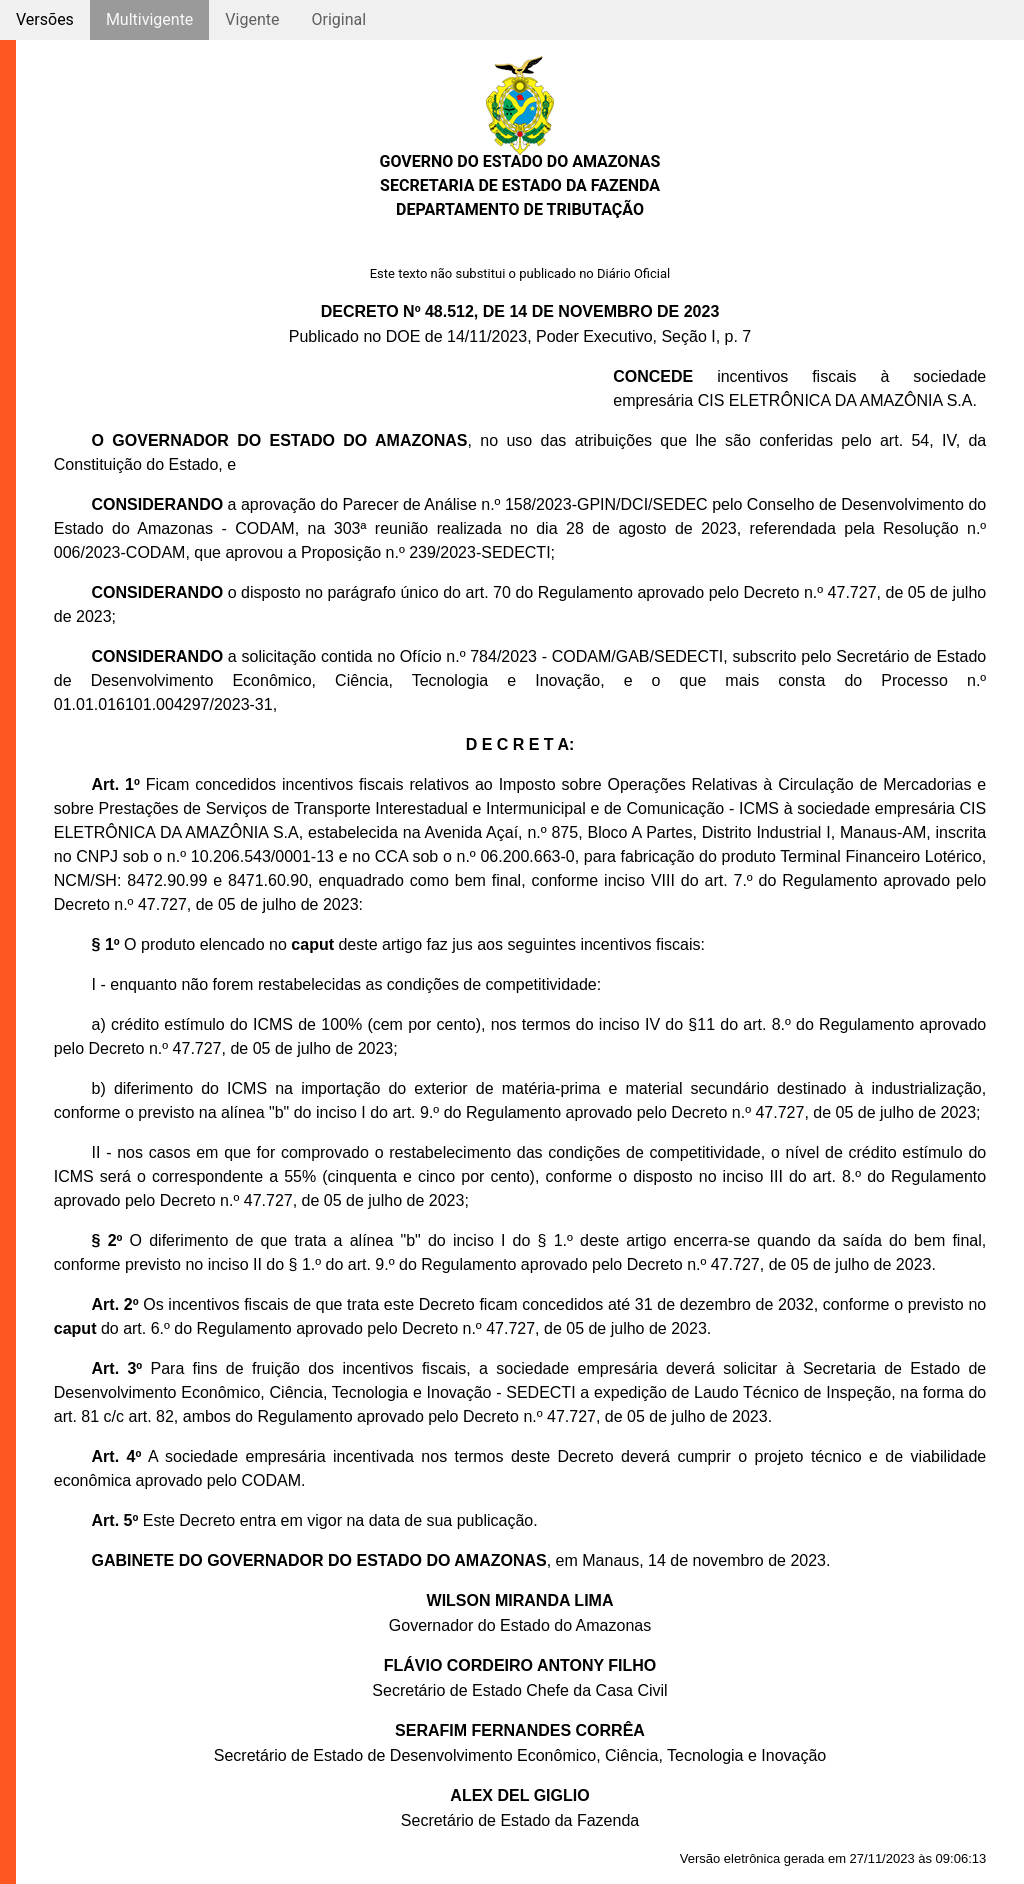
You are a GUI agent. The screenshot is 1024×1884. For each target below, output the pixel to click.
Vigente (252, 19)
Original (338, 19)
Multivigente (149, 19)
